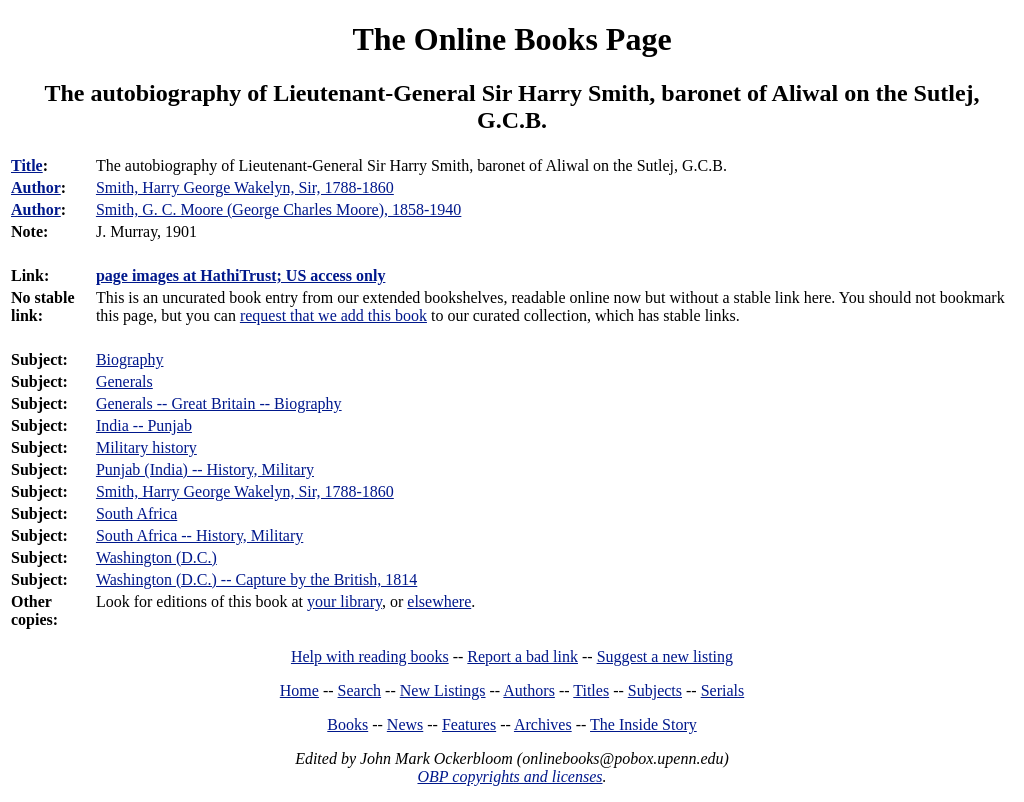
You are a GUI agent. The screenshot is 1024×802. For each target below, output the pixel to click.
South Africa (136, 513)
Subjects (655, 690)
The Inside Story (643, 724)
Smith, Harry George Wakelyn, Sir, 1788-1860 (245, 491)
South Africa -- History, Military (199, 535)
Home (299, 690)
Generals (124, 381)
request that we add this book (333, 315)
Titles (591, 690)
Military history (146, 447)
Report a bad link (522, 656)
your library (344, 601)
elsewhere (439, 601)
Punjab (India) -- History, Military (205, 469)
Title (27, 165)
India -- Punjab (144, 425)
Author (36, 187)
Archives (543, 724)
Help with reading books (370, 656)
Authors (529, 690)
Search (360, 690)
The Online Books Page (511, 39)
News (405, 724)
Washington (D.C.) (156, 557)
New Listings (443, 690)
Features (469, 724)
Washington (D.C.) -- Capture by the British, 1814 (256, 579)
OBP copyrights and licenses (509, 776)
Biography (130, 359)
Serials (723, 690)
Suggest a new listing (665, 656)
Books (347, 724)
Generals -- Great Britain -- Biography (219, 403)
